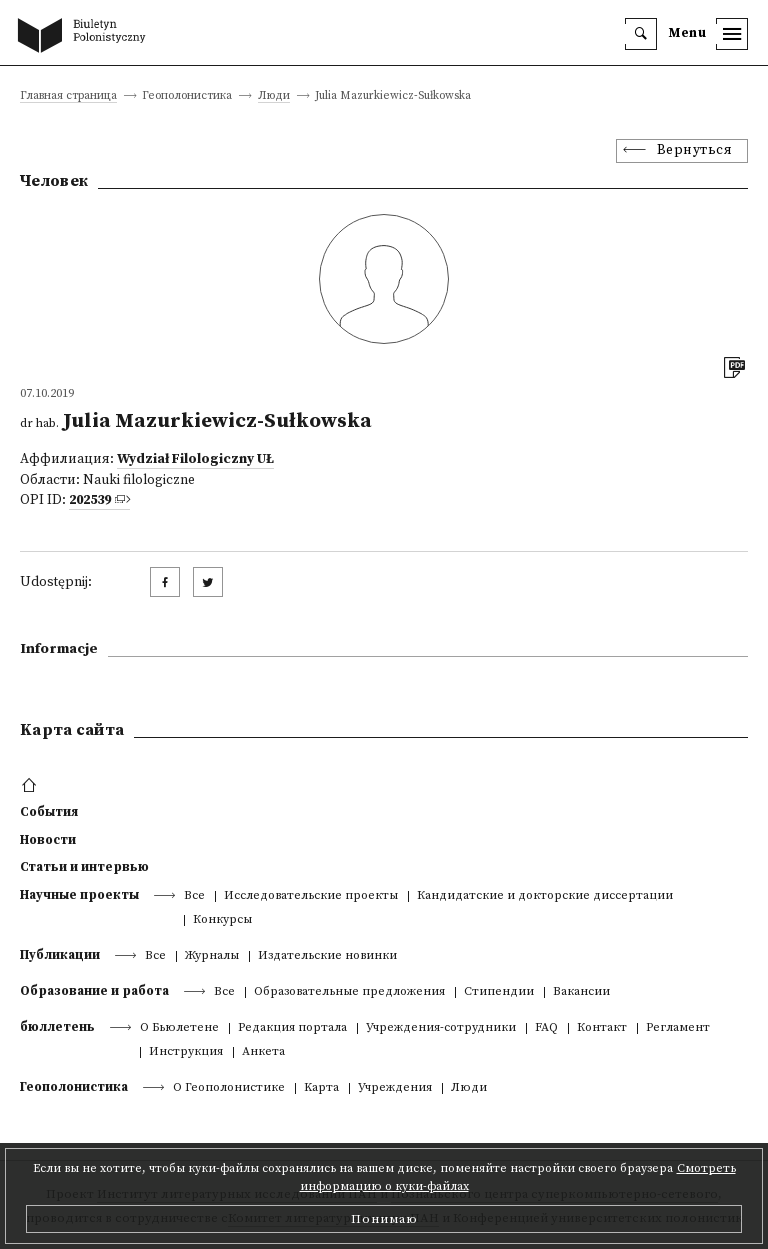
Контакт (602, 1028)
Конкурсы (222, 920)
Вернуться (695, 150)
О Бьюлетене (179, 1028)
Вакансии (581, 992)
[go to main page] (86, 37)
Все (194, 896)
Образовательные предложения (349, 992)
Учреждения (395, 1088)
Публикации (60, 955)
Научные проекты (79, 895)
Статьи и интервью (84, 867)
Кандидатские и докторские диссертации (545, 896)
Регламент (678, 1028)
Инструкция (186, 1052)
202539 (90, 500)
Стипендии (499, 992)
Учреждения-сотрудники (441, 1028)
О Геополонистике (229, 1088)
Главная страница (68, 96)
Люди (274, 96)
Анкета (263, 1052)
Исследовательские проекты (311, 896)
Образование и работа (94, 991)
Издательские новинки (327, 956)
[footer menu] (31, 786)
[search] (641, 34)
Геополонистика (74, 1087)
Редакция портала (292, 1028)
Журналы (212, 956)
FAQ (546, 1028)
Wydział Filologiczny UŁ (195, 459)
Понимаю (384, 1219)
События (49, 812)
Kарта (321, 1088)
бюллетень (57, 1027)
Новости (48, 840)
